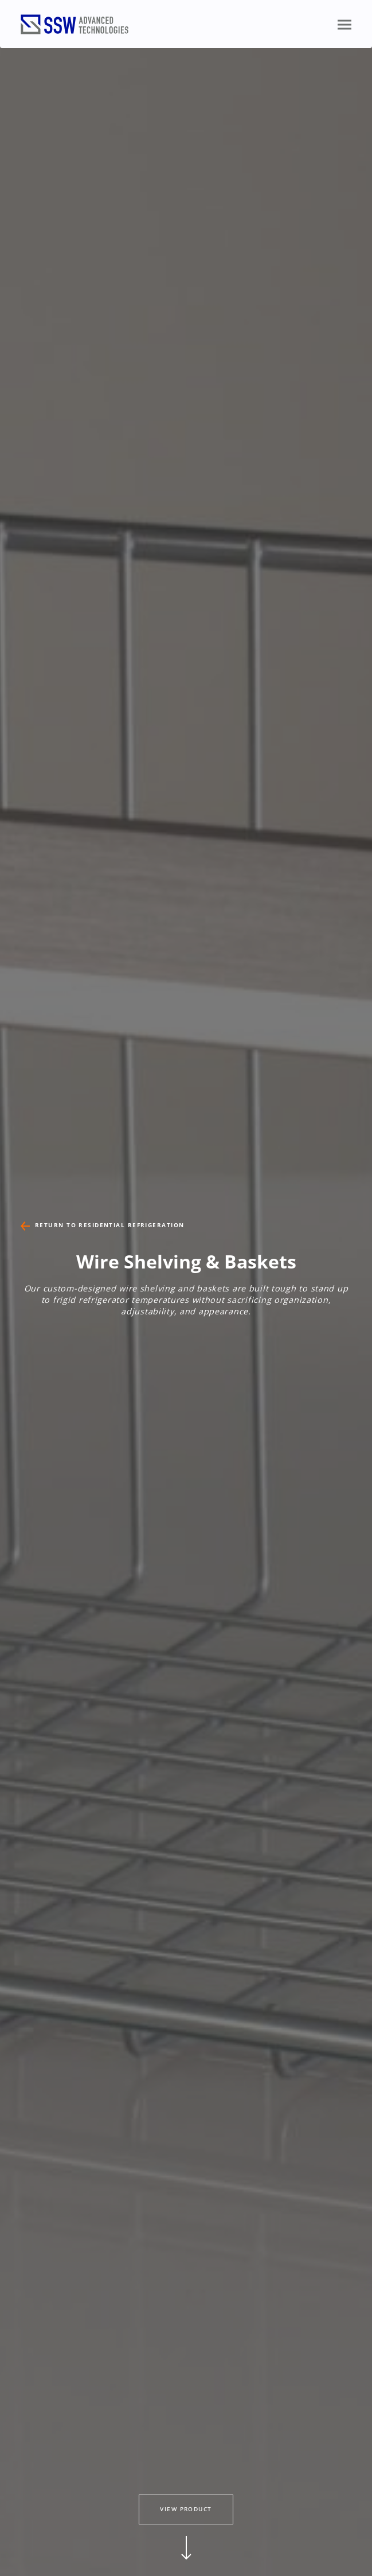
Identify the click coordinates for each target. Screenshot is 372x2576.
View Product (186, 2509)
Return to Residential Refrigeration (109, 1225)
